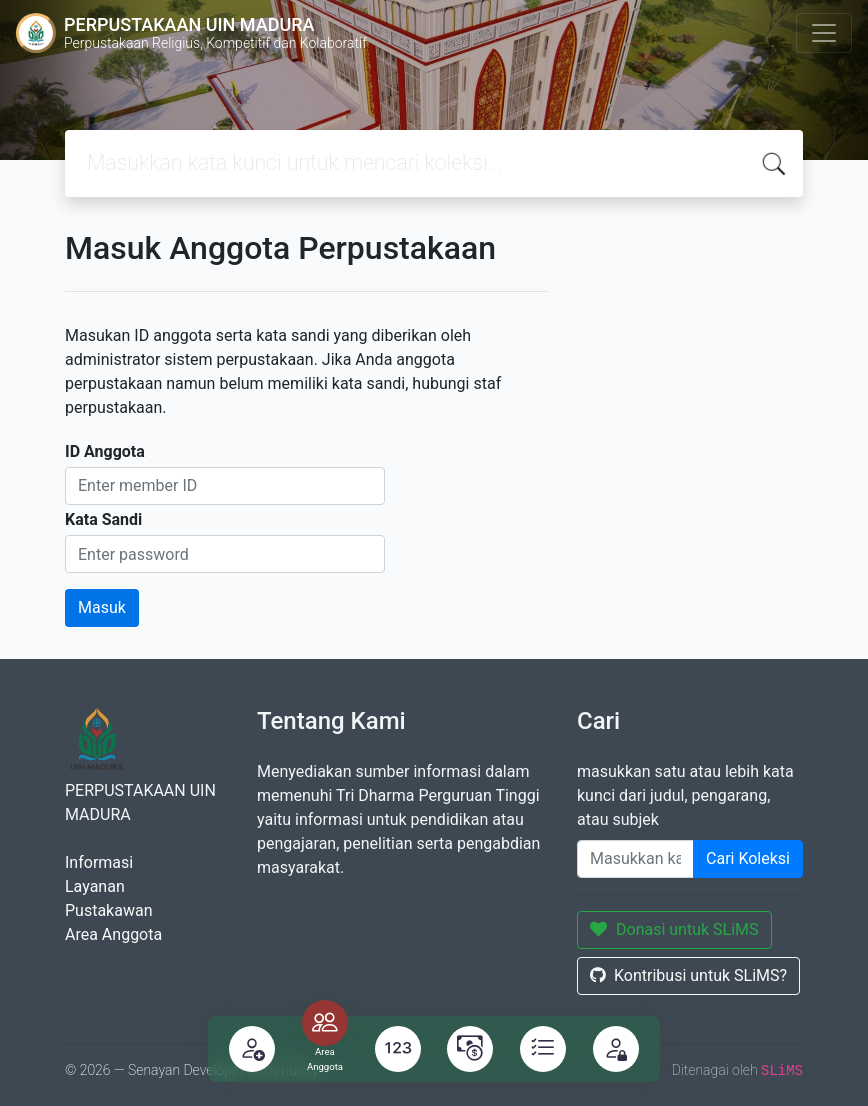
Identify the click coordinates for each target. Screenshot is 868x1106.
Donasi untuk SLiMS (674, 929)
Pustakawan (108, 910)
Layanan (95, 886)
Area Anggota (113, 934)
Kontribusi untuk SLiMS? (688, 975)
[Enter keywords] (635, 859)
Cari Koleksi (748, 858)
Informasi (99, 862)
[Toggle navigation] (824, 33)
